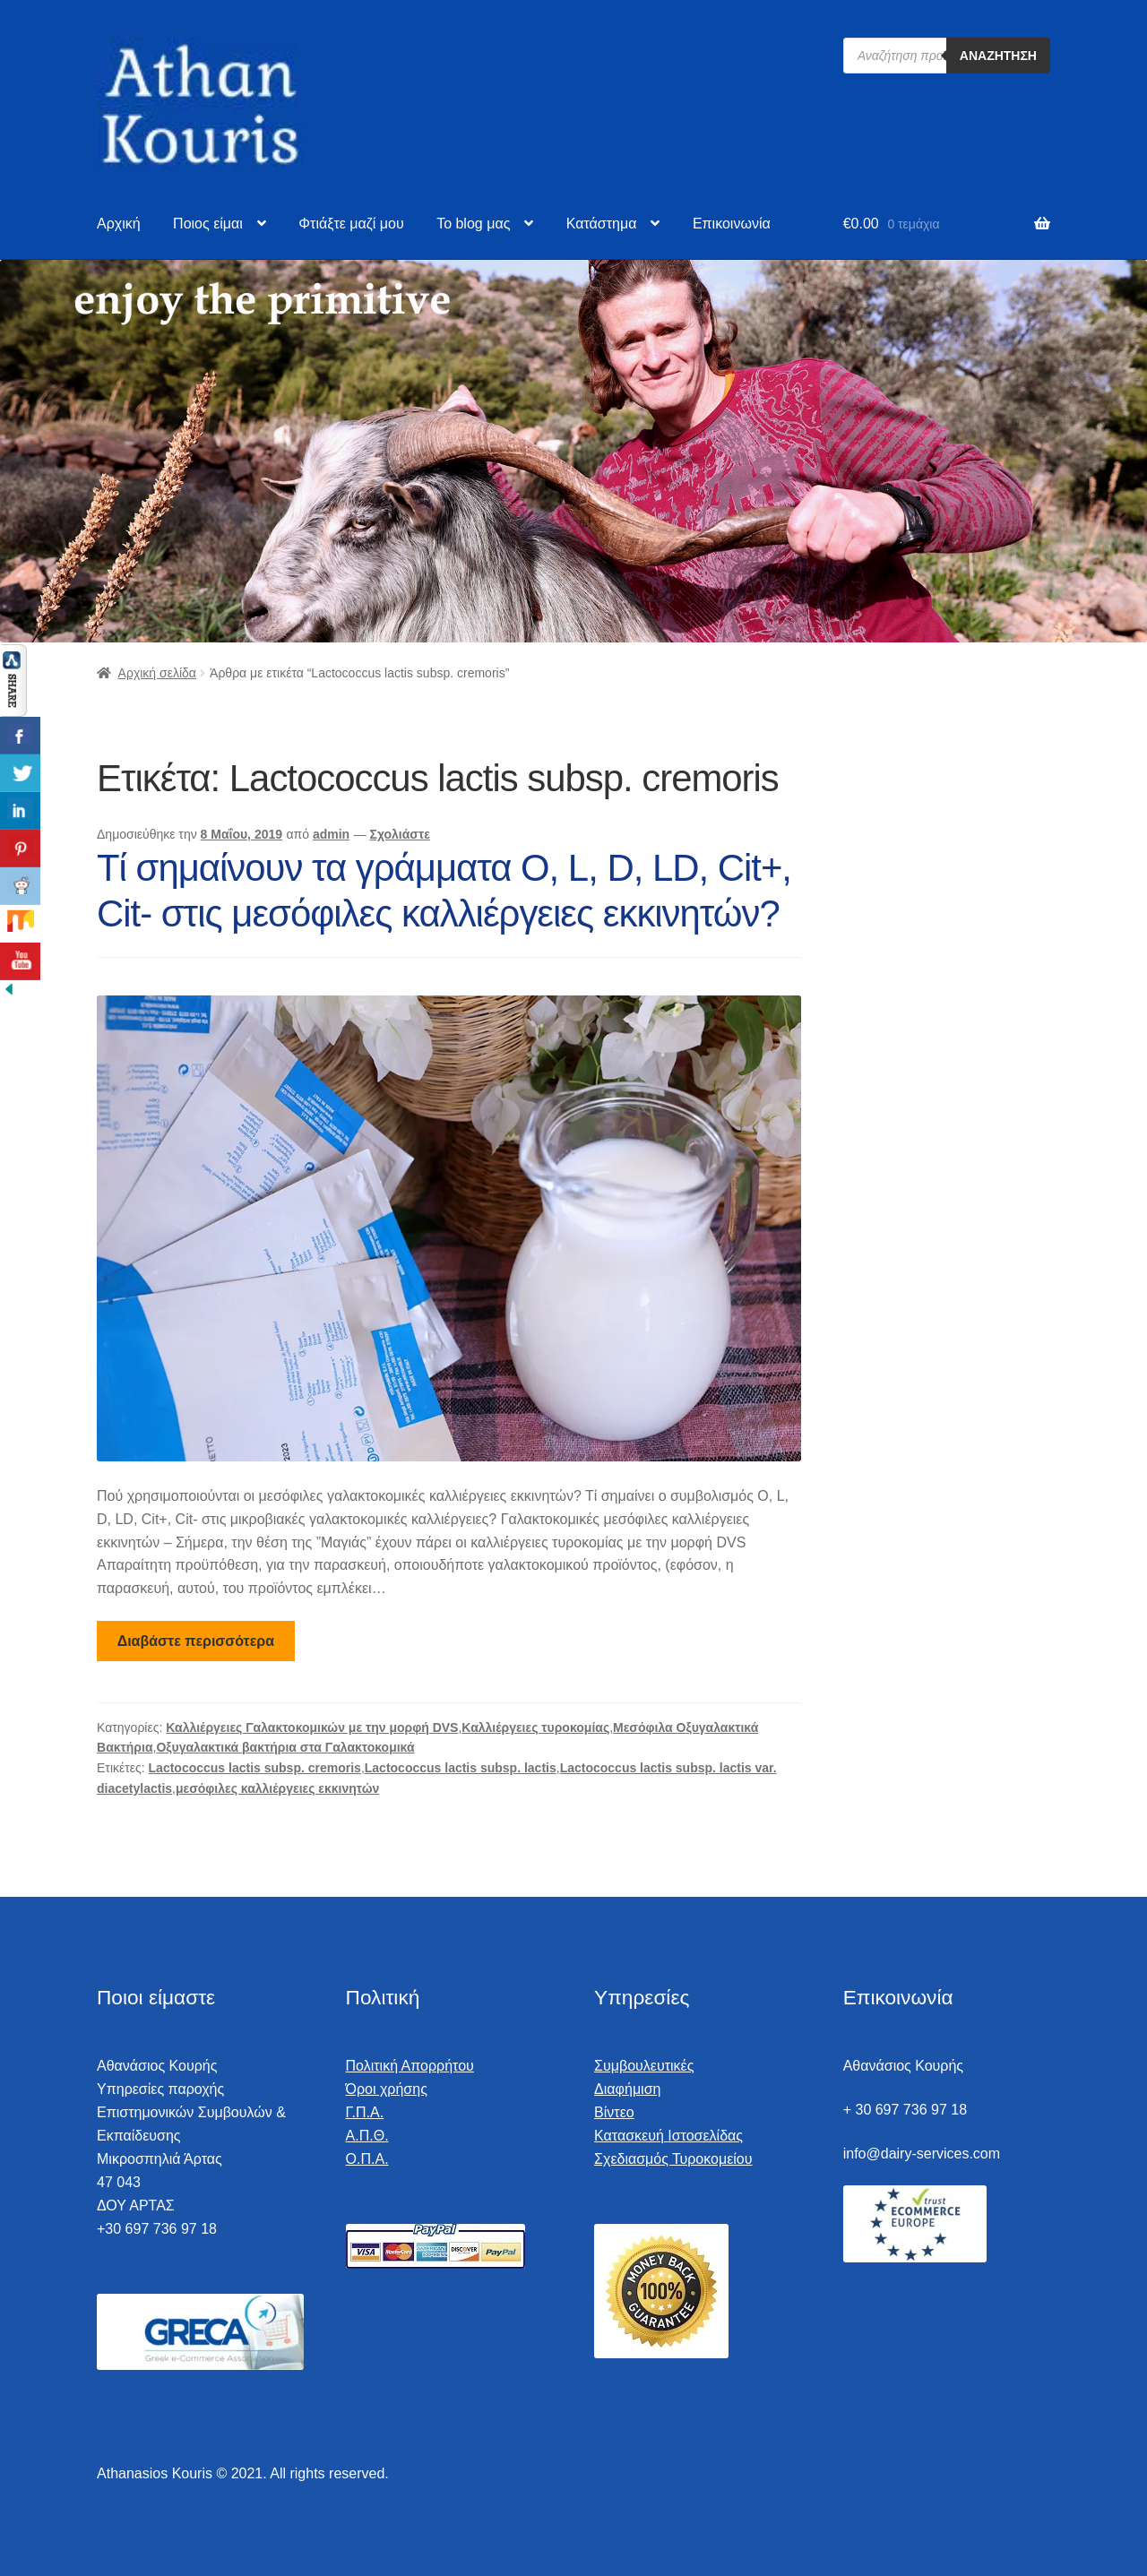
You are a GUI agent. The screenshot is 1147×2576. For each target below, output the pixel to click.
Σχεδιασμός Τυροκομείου (673, 2159)
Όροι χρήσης (386, 2089)
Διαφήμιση (627, 2089)
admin (331, 834)
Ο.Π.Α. (367, 2159)
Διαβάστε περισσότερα (195, 1641)
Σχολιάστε (400, 834)
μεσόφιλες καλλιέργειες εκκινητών (277, 1788)
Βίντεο (614, 2112)
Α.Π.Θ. (367, 2135)
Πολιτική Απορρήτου (410, 2065)
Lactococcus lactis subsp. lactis (460, 1768)
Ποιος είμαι (208, 223)
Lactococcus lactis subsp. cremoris (255, 1768)
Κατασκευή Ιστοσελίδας (668, 2135)
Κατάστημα (601, 223)
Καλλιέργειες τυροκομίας (535, 1727)
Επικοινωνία (732, 223)
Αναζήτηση (998, 55)
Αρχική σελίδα (157, 673)
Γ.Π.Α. (365, 2112)
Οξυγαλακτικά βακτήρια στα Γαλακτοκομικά (285, 1747)
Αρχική (119, 223)
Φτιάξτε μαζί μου (350, 223)
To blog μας (473, 223)
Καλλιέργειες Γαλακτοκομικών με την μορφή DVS (312, 1727)
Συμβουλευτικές (644, 2065)
